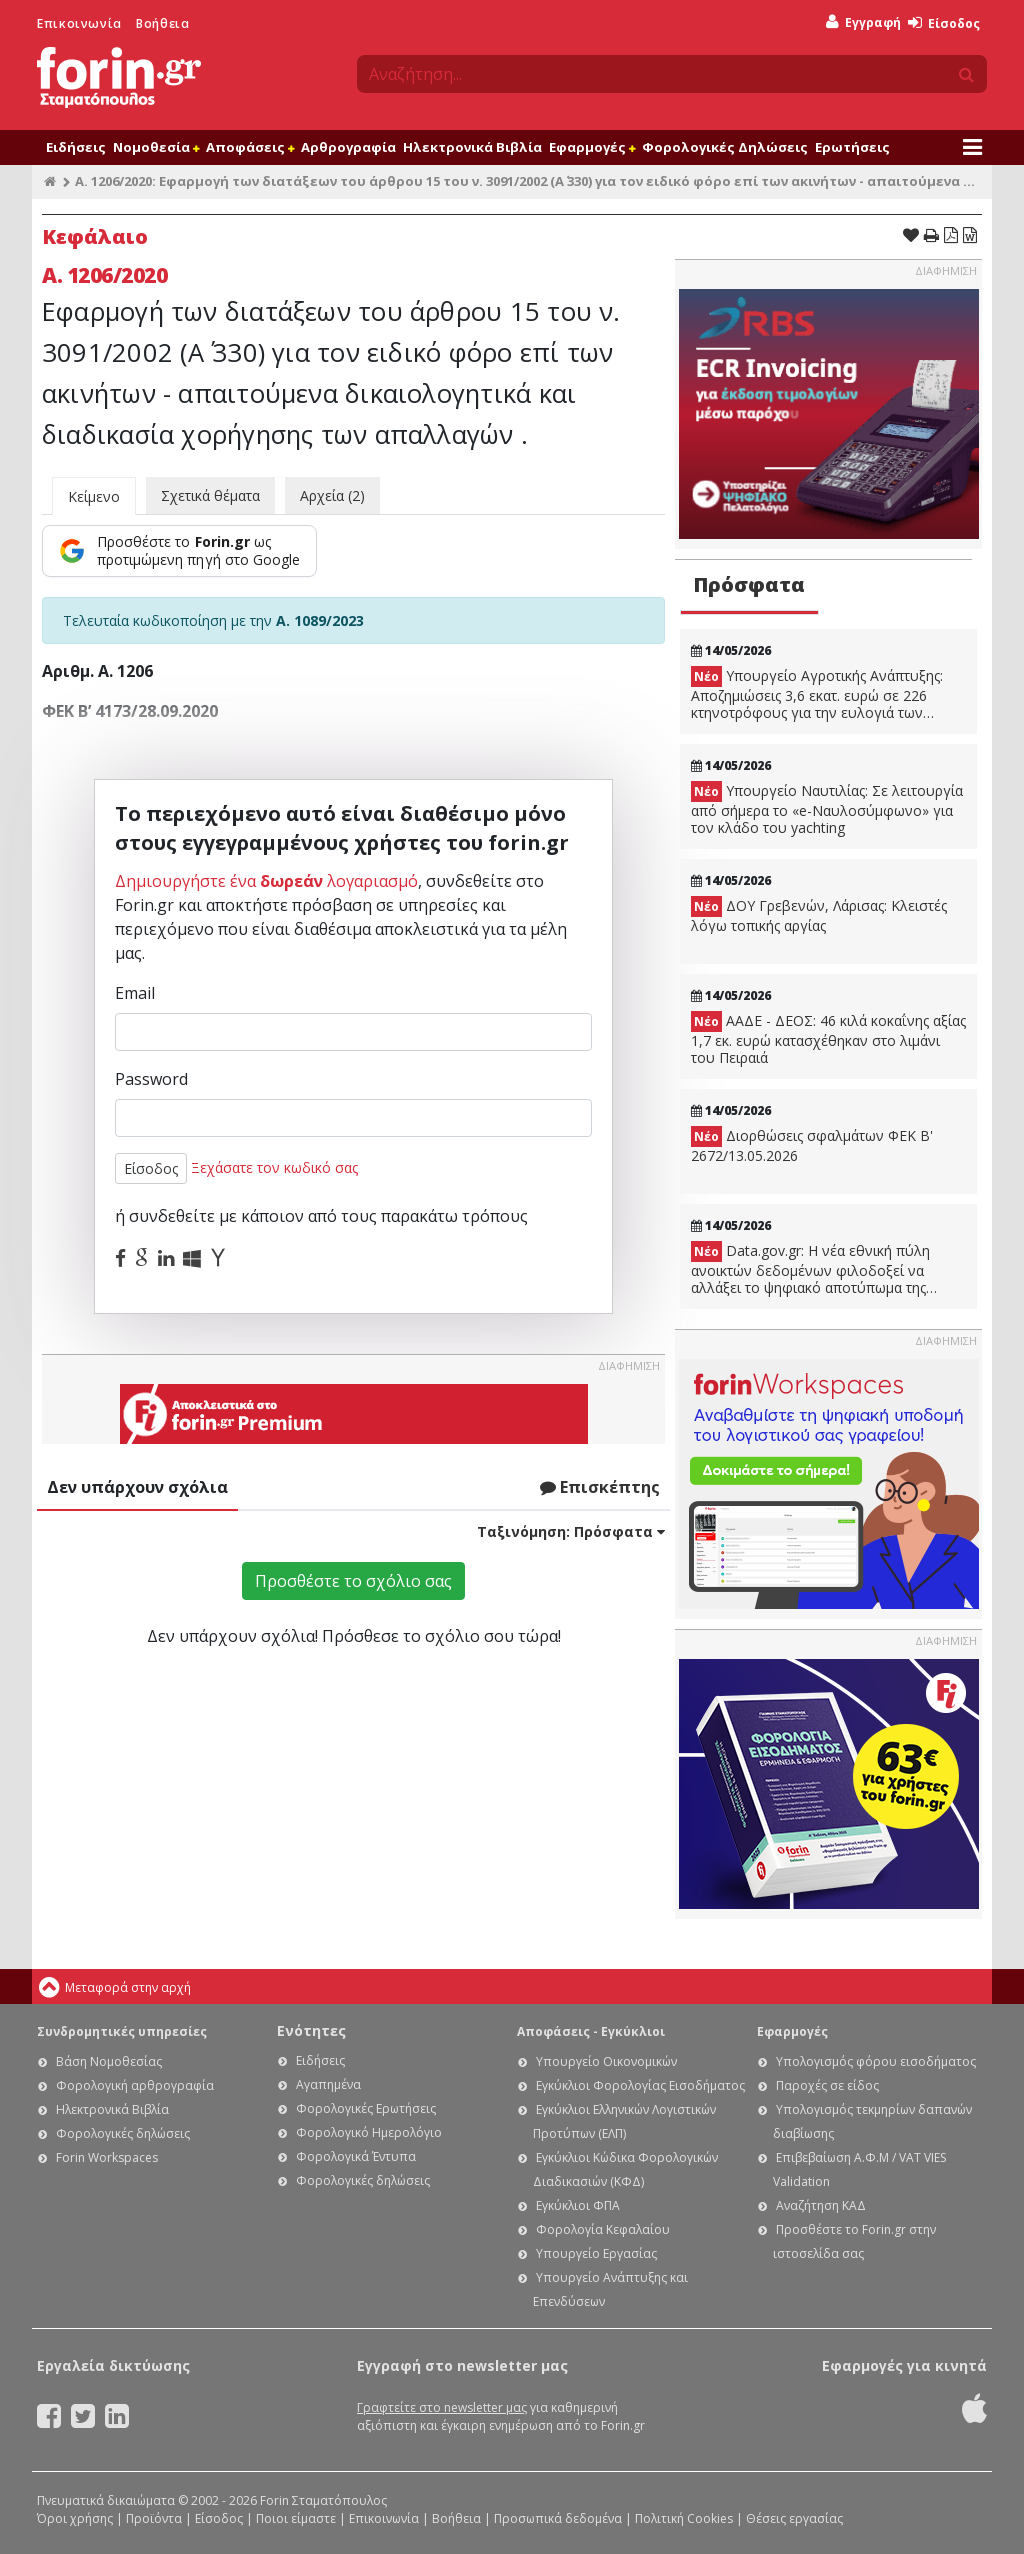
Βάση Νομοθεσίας (109, 2061)
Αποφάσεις (250, 147)
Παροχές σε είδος (827, 2085)
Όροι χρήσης (75, 2518)
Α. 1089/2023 (320, 620)
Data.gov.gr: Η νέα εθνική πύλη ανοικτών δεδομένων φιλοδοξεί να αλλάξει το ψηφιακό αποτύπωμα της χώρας (810, 1269)
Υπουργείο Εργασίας (596, 2253)
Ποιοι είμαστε (296, 2518)
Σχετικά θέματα (210, 495)
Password (151, 1079)
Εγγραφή (863, 22)
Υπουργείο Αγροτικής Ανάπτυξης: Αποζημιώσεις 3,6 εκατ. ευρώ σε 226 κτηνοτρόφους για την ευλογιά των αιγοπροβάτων (817, 694)
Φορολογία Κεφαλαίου (603, 2229)
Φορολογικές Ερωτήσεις (366, 2108)
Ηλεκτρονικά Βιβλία (472, 147)
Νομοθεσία (156, 147)
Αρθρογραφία (348, 147)
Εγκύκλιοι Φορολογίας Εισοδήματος (640, 2085)
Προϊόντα (154, 2518)
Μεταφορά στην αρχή (128, 1987)
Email (135, 993)
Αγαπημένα (328, 2084)
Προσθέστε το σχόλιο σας (353, 1581)
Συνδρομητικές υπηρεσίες (122, 2031)
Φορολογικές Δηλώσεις (725, 147)
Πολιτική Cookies (684, 2518)
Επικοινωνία (79, 23)
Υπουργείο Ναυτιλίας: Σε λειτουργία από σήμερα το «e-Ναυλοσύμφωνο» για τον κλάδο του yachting (827, 809)
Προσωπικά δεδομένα (558, 2518)
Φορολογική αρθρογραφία (135, 2085)
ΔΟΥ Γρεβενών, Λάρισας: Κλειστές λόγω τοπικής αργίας (819, 915)
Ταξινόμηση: (571, 1531)
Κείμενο (94, 496)
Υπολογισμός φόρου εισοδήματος (876, 2061)
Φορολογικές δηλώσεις (123, 2133)
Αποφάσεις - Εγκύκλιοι (591, 2031)
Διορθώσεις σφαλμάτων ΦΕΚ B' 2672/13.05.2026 (812, 1145)
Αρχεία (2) (332, 495)
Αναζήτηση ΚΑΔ (821, 2205)
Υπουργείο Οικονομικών (606, 2061)
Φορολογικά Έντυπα (356, 2156)
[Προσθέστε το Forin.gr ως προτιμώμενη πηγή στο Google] (179, 551)
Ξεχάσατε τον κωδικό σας (274, 1167)
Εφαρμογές (592, 147)
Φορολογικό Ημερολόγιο (369, 2132)
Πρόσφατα (749, 584)
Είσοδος (944, 23)
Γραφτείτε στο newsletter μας (442, 2407)
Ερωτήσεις (852, 147)
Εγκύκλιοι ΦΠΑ (578, 2205)
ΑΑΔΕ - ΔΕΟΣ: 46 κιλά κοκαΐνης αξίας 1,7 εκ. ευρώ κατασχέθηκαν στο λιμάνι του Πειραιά (828, 1039)
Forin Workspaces (107, 2157)
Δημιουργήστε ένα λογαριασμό (266, 881)
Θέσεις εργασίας (794, 2518)
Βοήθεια (162, 23)
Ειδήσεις (76, 147)
